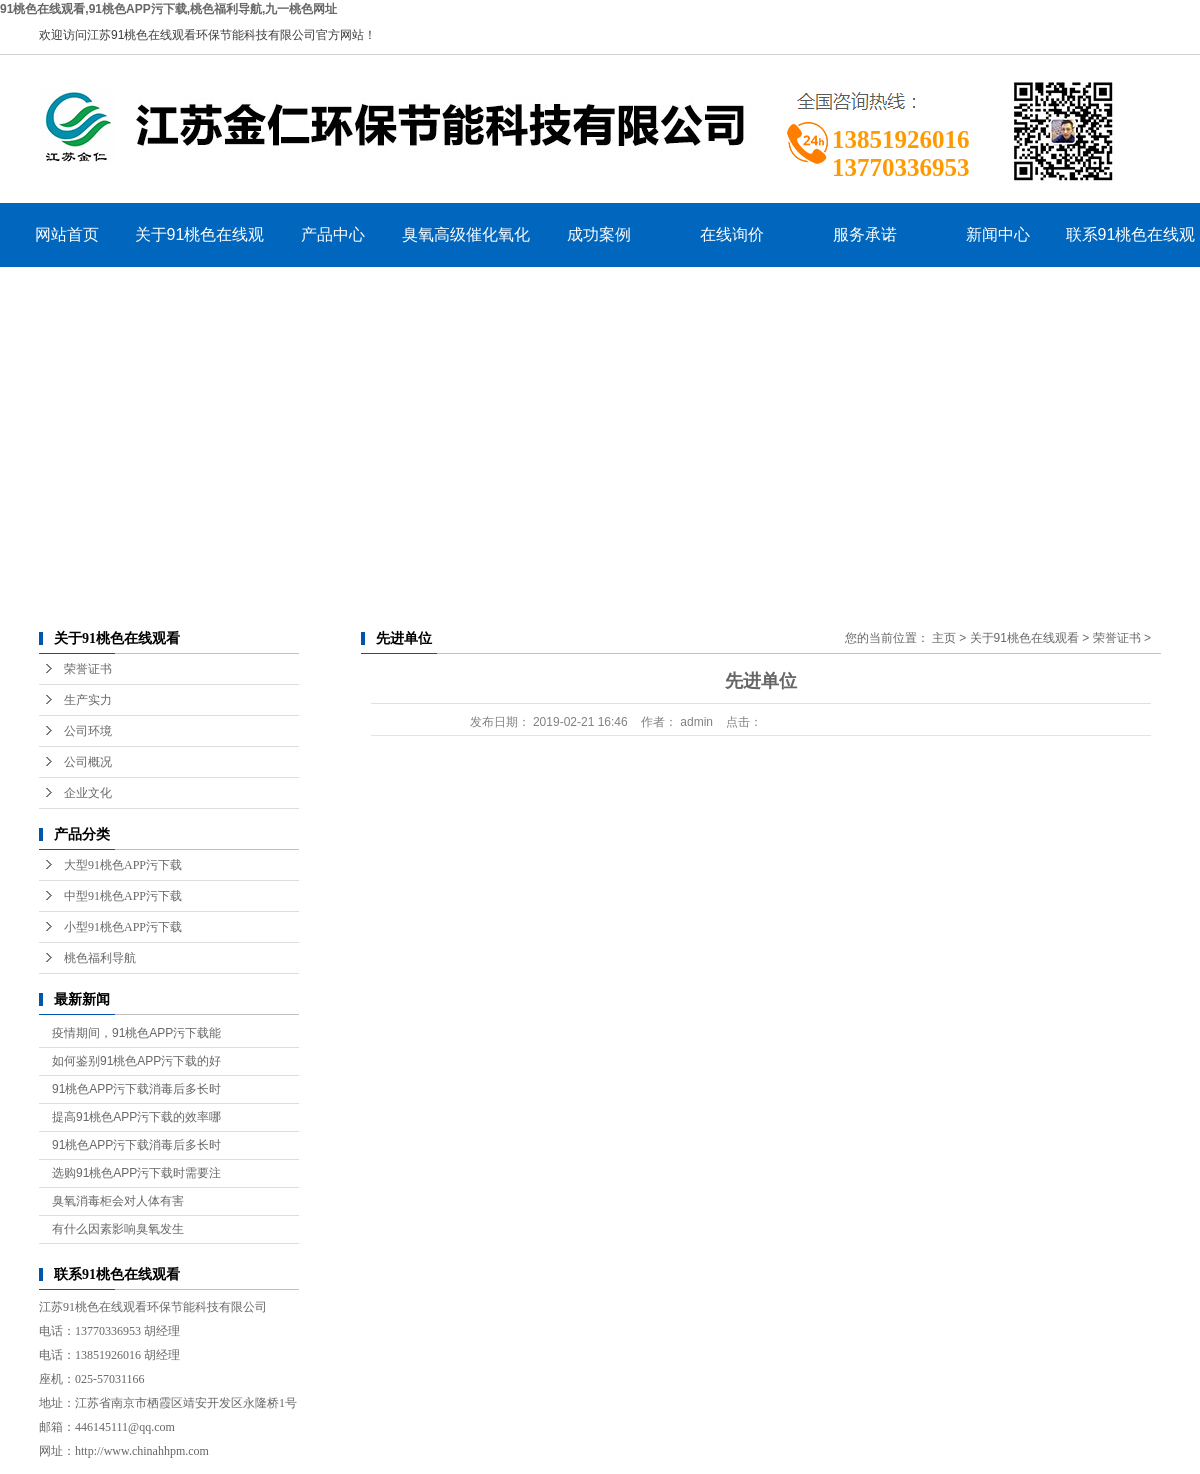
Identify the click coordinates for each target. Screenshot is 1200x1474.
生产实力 (88, 700)
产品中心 (333, 234)
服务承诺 (865, 234)
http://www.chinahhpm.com (142, 1451)
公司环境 (88, 731)
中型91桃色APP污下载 (123, 896)
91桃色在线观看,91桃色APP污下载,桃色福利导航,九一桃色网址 (168, 9)
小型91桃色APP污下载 (123, 927)
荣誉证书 (88, 669)
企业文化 (88, 793)
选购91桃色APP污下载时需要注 (136, 1173)
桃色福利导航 (100, 958)
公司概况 (88, 762)
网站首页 (67, 234)
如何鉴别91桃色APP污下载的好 (136, 1061)
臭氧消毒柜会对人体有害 (118, 1201)
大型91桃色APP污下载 (123, 865)
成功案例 (599, 234)
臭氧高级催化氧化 (466, 234)
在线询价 (732, 234)
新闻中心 (998, 234)
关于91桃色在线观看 (200, 246)
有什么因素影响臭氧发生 (118, 1229)
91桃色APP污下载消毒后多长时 (136, 1089)
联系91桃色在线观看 (1131, 246)
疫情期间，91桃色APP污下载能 (136, 1033)
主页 (944, 638)
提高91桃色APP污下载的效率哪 (136, 1117)
